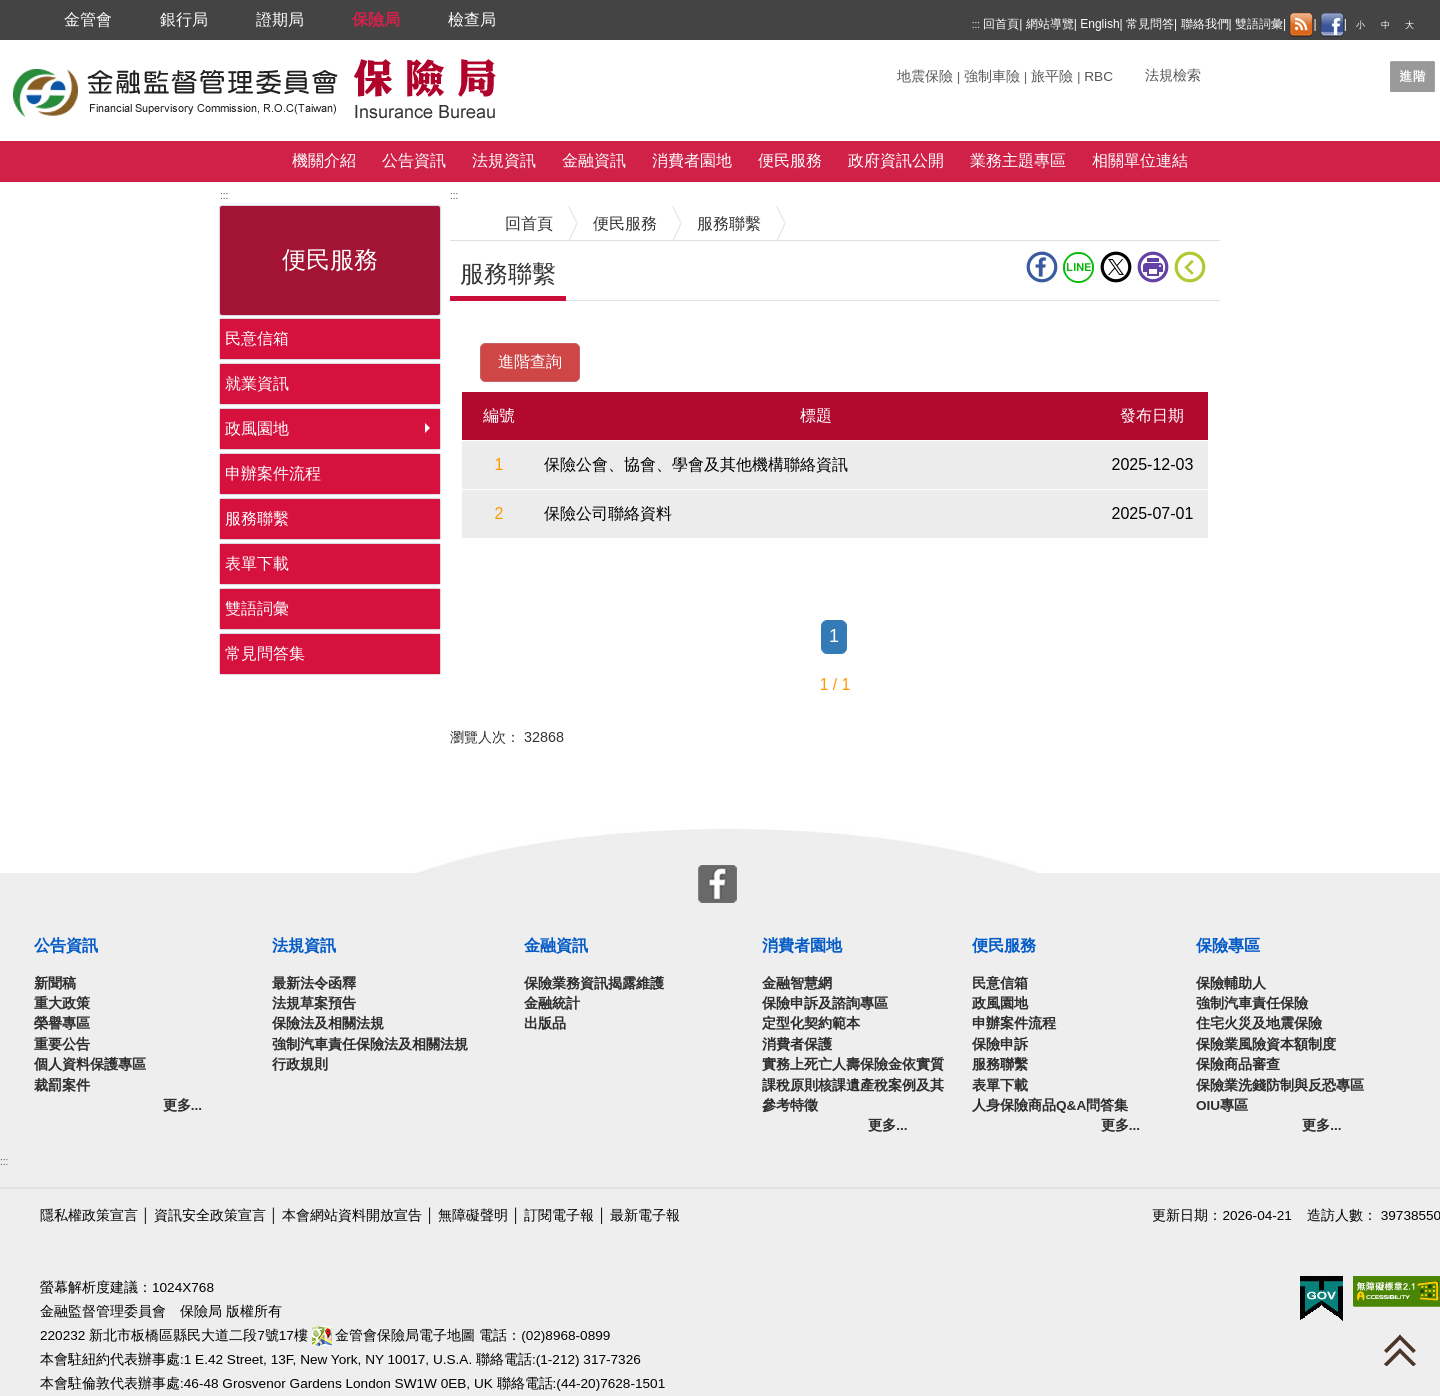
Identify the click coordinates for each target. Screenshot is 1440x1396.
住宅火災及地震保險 (1259, 1023)
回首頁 (1001, 24)
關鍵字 (918, 68)
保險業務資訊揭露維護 (594, 983)
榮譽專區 (62, 1023)
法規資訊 (504, 160)
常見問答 (1150, 24)
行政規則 (300, 1064)
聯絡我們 (1205, 24)
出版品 (545, 1023)
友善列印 (1153, 267)
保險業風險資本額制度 (1266, 1044)
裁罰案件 (62, 1085)
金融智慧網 (797, 983)
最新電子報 (645, 1215)
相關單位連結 (1140, 160)
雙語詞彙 (1259, 24)
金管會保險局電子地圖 (394, 1335)
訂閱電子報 (559, 1215)
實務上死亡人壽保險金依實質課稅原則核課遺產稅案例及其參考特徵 (853, 1085)
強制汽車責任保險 (1252, 1003)
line (1079, 267)
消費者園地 (692, 160)
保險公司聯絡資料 (608, 513)
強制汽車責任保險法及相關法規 (370, 1044)
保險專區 (1228, 945)
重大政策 (62, 1003)
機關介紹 (324, 160)
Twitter (1116, 267)
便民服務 (790, 160)
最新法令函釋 (314, 983)
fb (1042, 267)
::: (976, 24)
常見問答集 (265, 653)
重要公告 (62, 1044)
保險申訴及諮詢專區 (825, 1003)
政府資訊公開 (896, 160)
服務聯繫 (257, 518)
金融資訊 (594, 160)
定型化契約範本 (811, 1023)
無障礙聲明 (473, 1215)
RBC (1098, 76)
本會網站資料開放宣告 (352, 1215)
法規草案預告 (314, 1003)
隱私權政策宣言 (89, 1215)
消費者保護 (797, 1044)
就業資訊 (257, 383)
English (1099, 24)
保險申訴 (1000, 1044)
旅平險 (1052, 76)
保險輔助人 (1231, 983)
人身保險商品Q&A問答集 (1050, 1105)
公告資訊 (414, 160)
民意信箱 (257, 338)
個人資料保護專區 (90, 1064)
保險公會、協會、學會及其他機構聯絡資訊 (696, 464)
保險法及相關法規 (328, 1023)
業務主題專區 (1018, 160)
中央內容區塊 (498, 331)
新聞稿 (55, 983)
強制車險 (992, 76)
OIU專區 (1222, 1105)
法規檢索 (1173, 75)
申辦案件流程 (273, 473)
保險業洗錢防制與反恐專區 (1280, 1085)
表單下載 (257, 563)
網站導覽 (1050, 24)
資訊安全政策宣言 (210, 1215)
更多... (182, 1105)
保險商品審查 (1238, 1064)
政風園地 (257, 428)
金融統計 (552, 1003)
